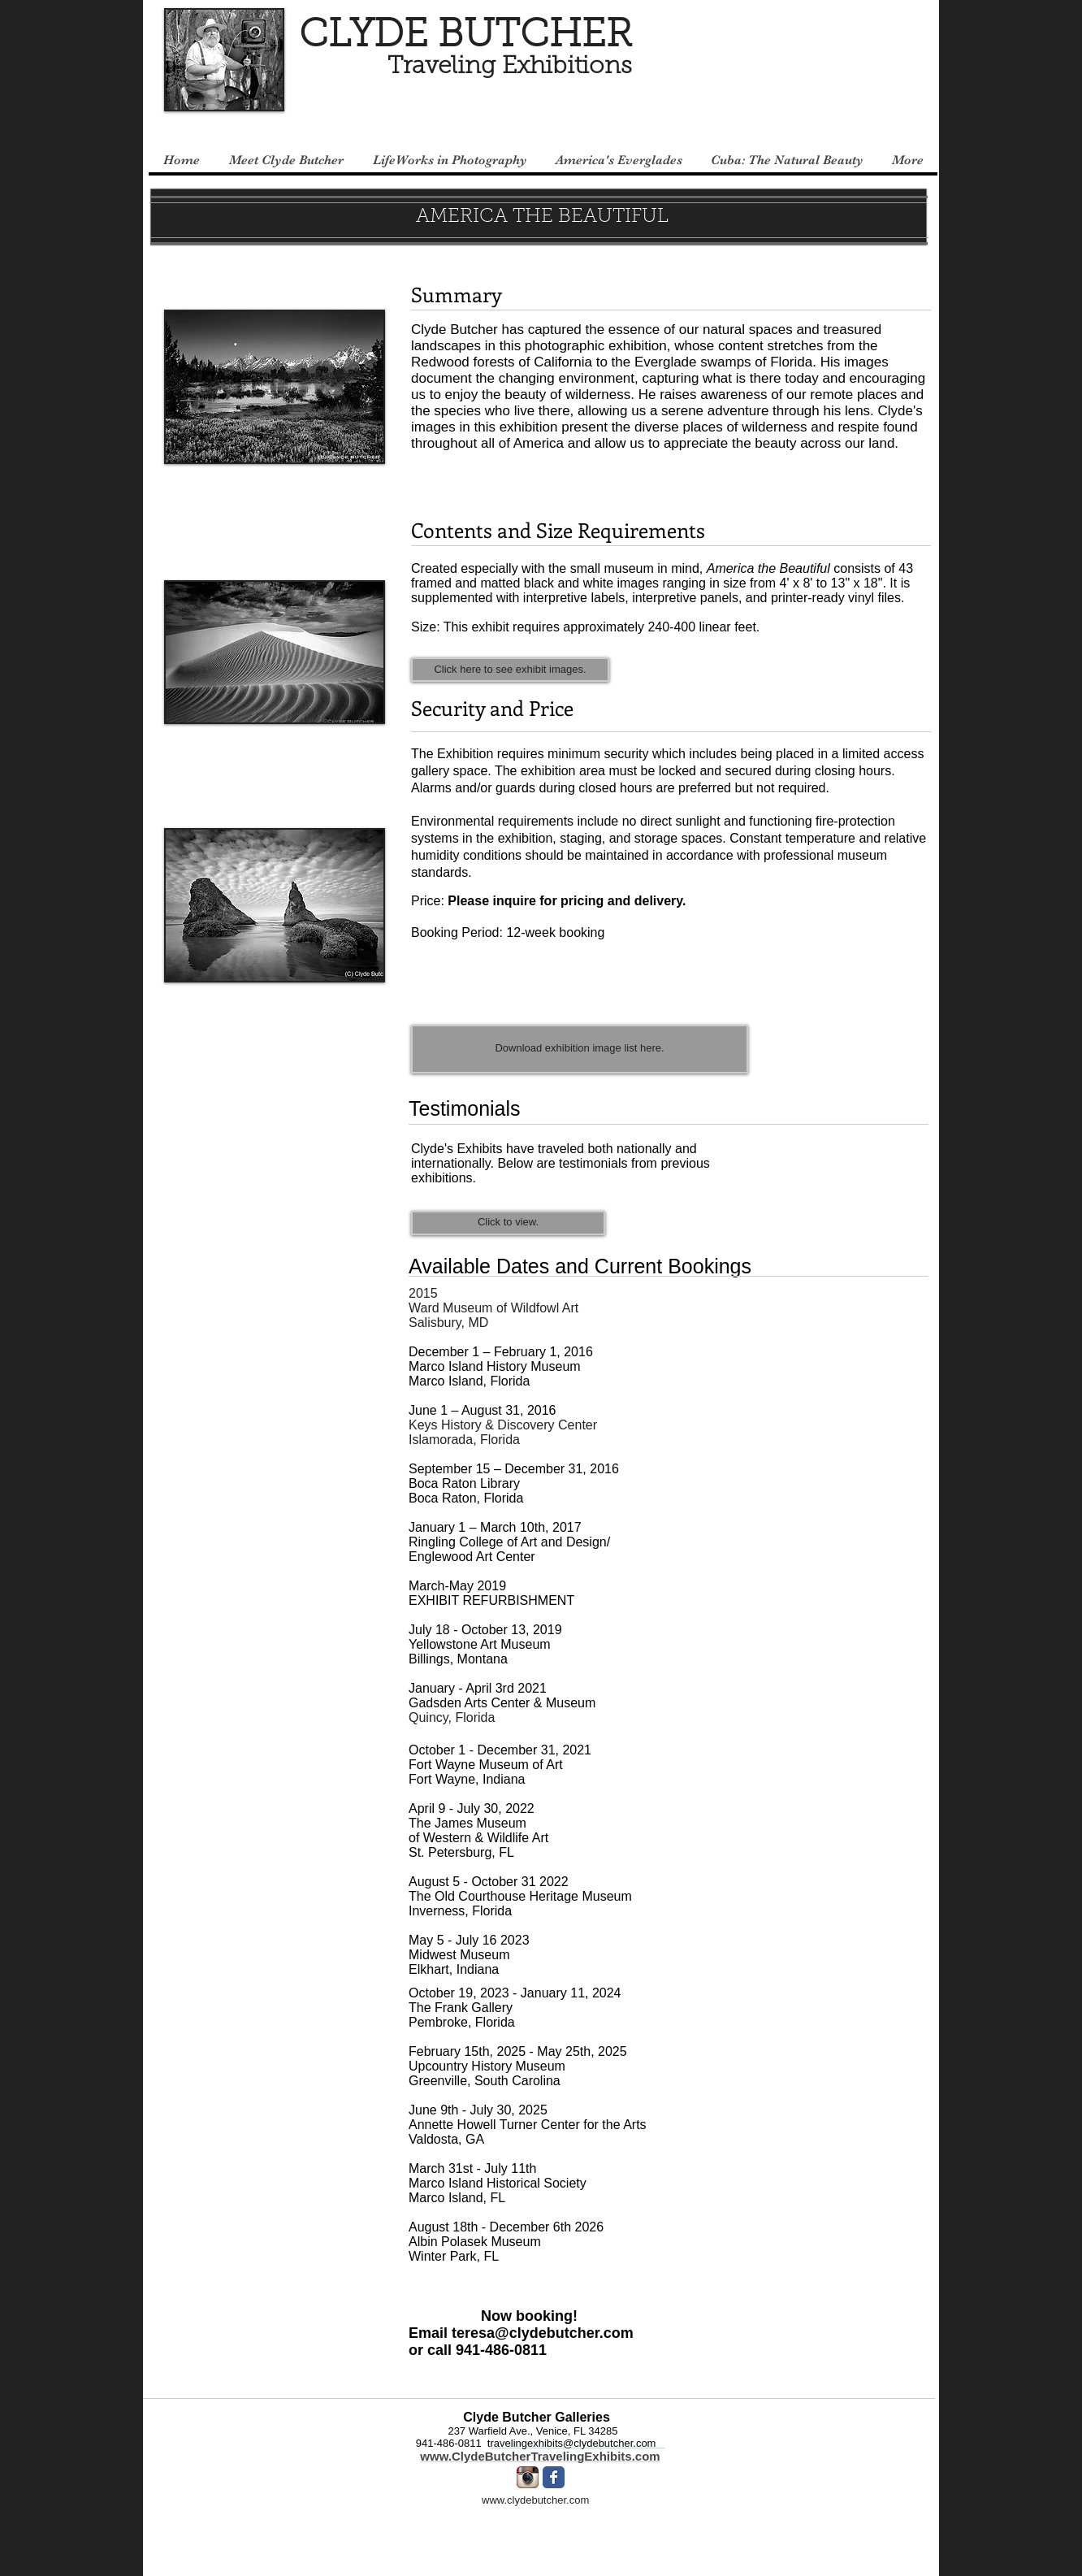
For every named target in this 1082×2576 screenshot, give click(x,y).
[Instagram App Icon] (528, 2477)
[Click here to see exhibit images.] (510, 669)
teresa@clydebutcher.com (543, 2333)
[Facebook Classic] (554, 2477)
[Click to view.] (508, 1223)
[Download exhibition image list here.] (579, 1049)
